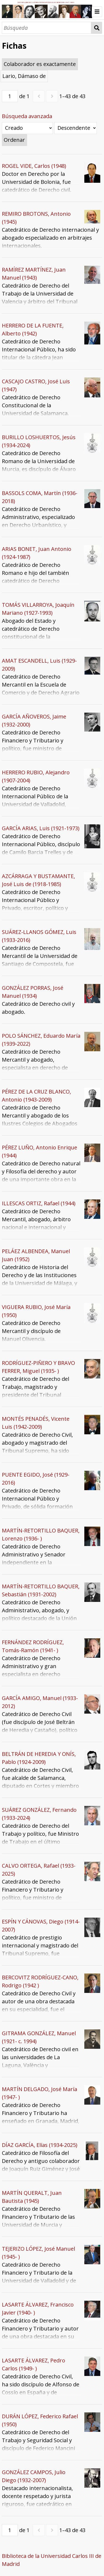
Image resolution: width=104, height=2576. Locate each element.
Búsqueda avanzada (27, 116)
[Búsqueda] (46, 28)
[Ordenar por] (27, 128)
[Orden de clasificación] (75, 128)
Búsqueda (96, 28)
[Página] (10, 96)
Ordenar (14, 139)
